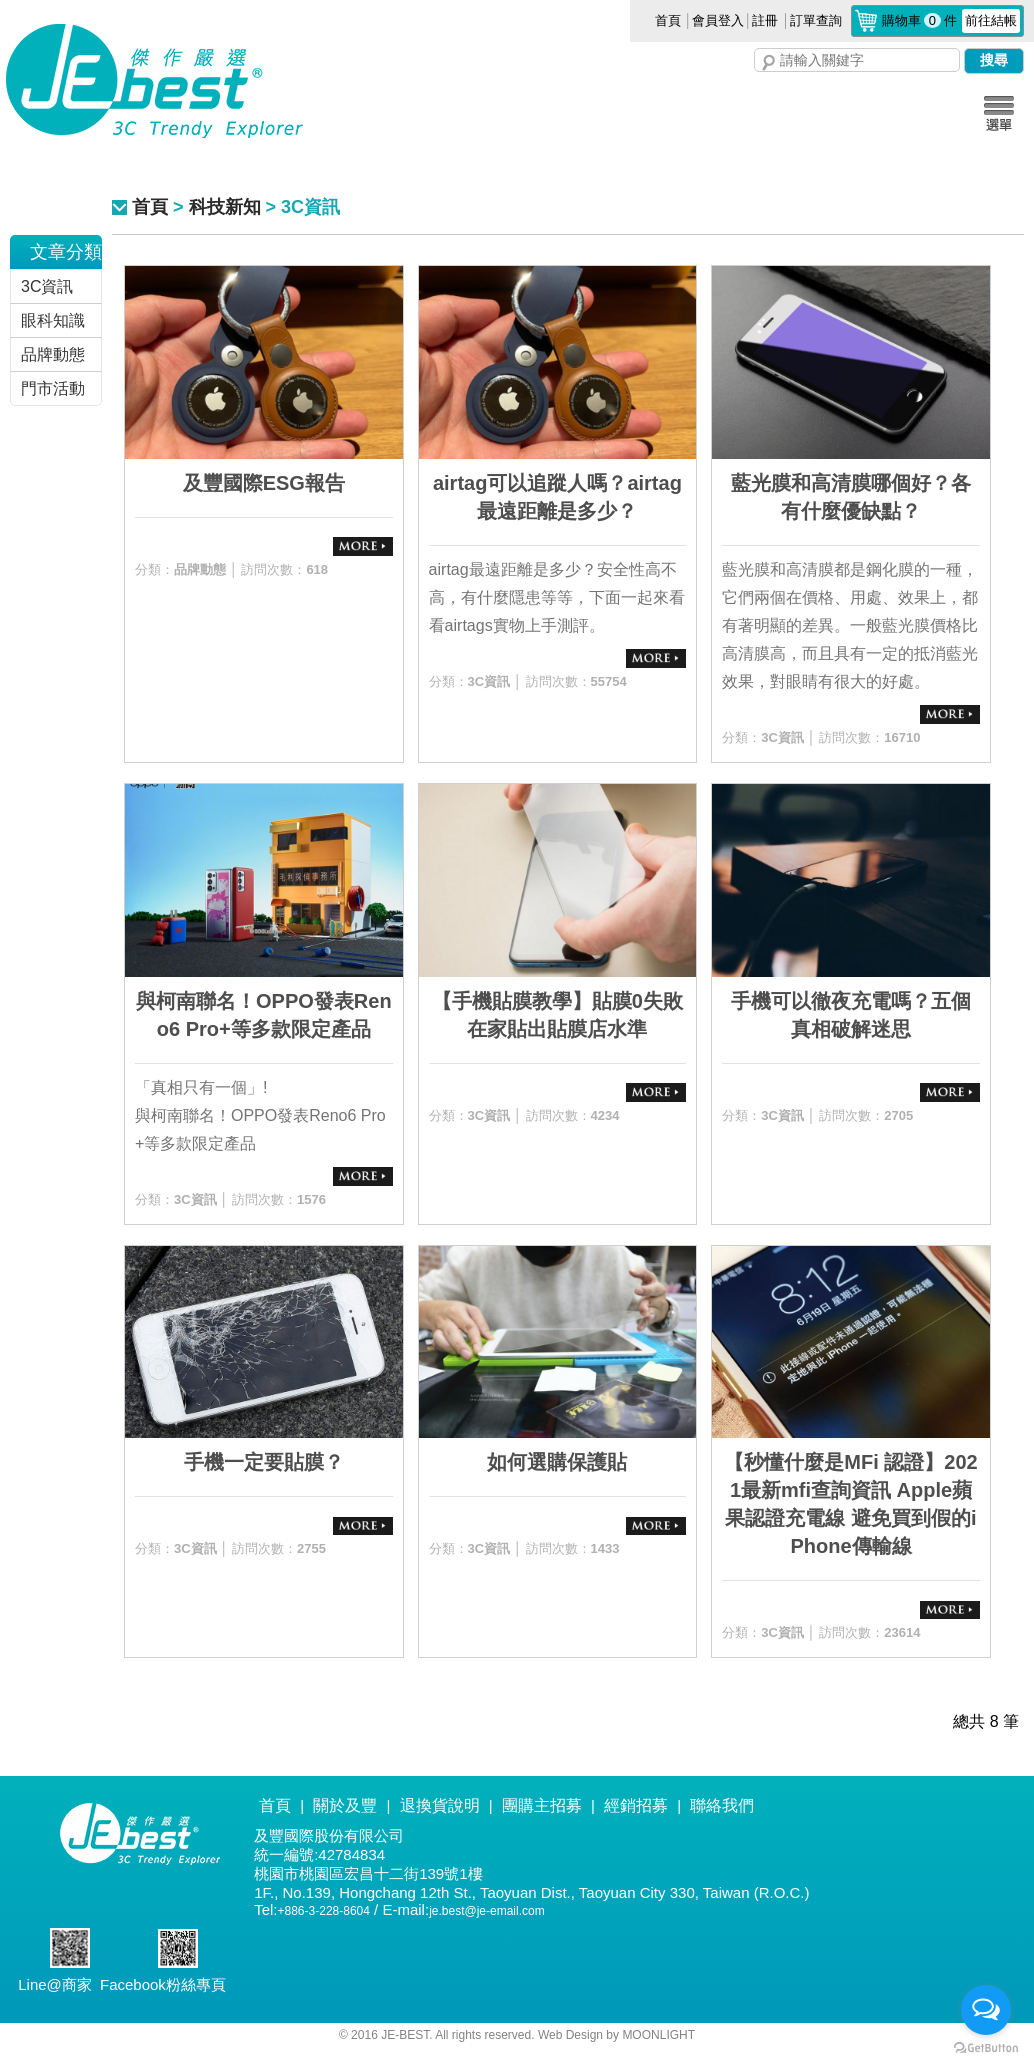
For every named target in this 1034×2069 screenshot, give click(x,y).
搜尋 (769, 63)
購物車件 (951, 20)
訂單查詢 (816, 20)
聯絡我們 (722, 1805)
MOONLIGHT (658, 2035)
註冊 (765, 20)
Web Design (572, 2035)
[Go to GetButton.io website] (986, 2048)
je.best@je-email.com (487, 1911)
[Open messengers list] (986, 2010)
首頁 (668, 20)
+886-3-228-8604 (324, 1911)
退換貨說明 (440, 1805)
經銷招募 (636, 1805)
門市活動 (53, 388)
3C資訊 (47, 286)
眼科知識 (53, 320)
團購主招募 (542, 1805)
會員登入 (718, 20)
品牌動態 (53, 354)
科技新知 (225, 207)
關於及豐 (345, 1805)
